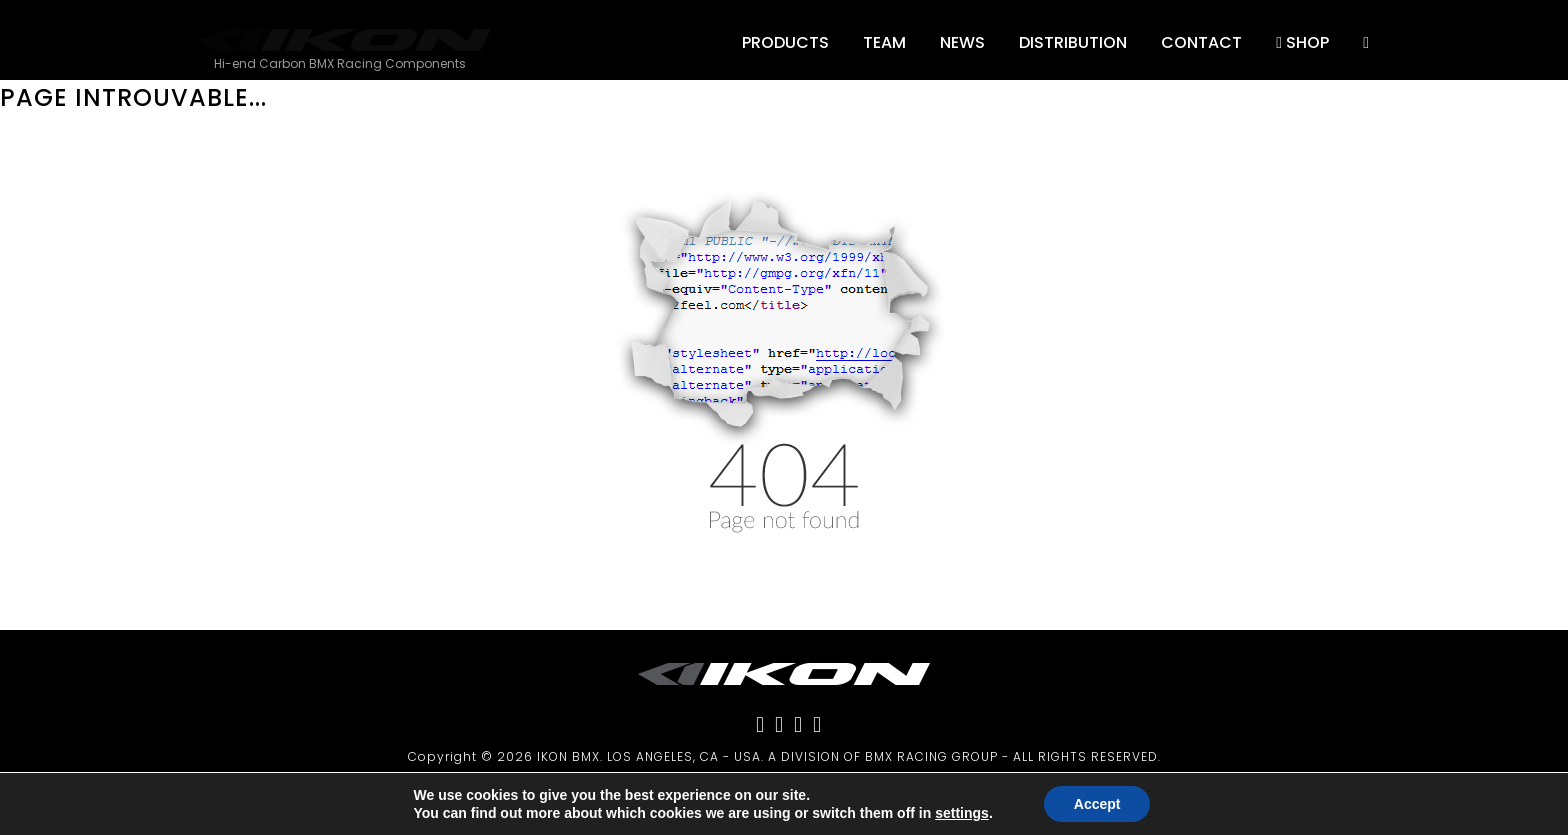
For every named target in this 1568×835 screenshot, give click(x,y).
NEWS (962, 42)
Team (884, 42)
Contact (1201, 42)
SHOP (1302, 42)
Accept (1097, 804)
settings (962, 813)
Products (785, 42)
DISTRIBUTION (1073, 42)
